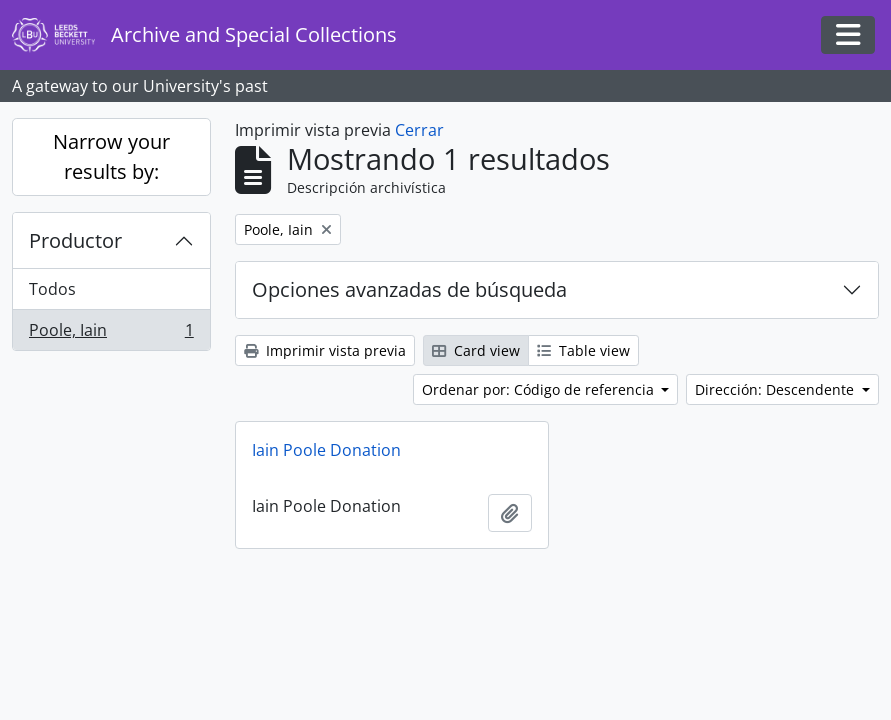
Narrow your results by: (111, 156)
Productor (75, 240)
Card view (476, 350)
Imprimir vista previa (325, 350)
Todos (52, 289)
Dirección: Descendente (776, 389)
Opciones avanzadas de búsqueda (409, 289)
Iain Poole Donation (326, 450)
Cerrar (419, 130)
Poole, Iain (111, 334)
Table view (583, 350)
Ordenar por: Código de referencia (540, 389)
